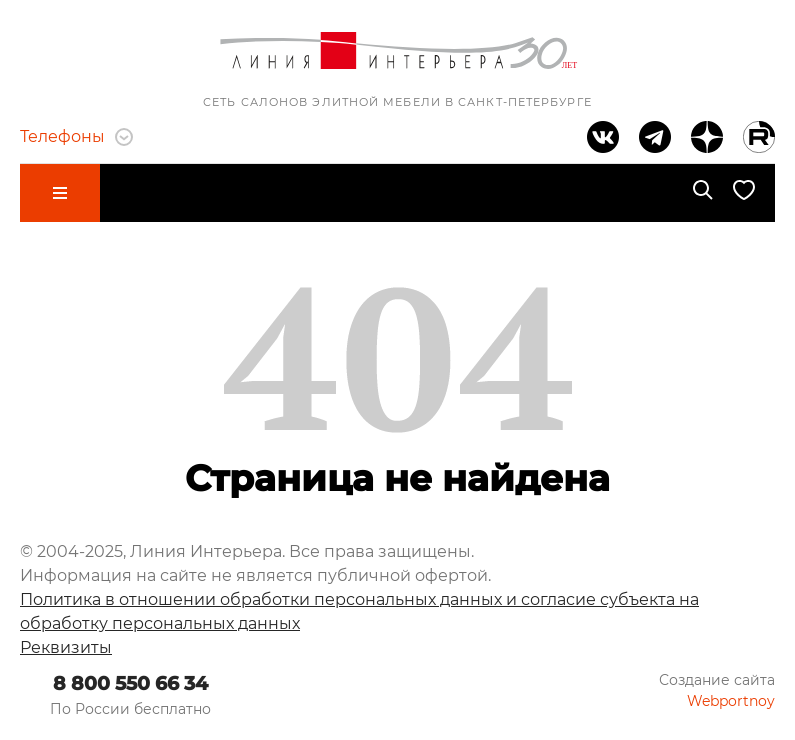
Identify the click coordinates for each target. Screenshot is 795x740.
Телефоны (76, 136)
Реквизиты (66, 647)
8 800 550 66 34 (130, 683)
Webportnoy (731, 701)
